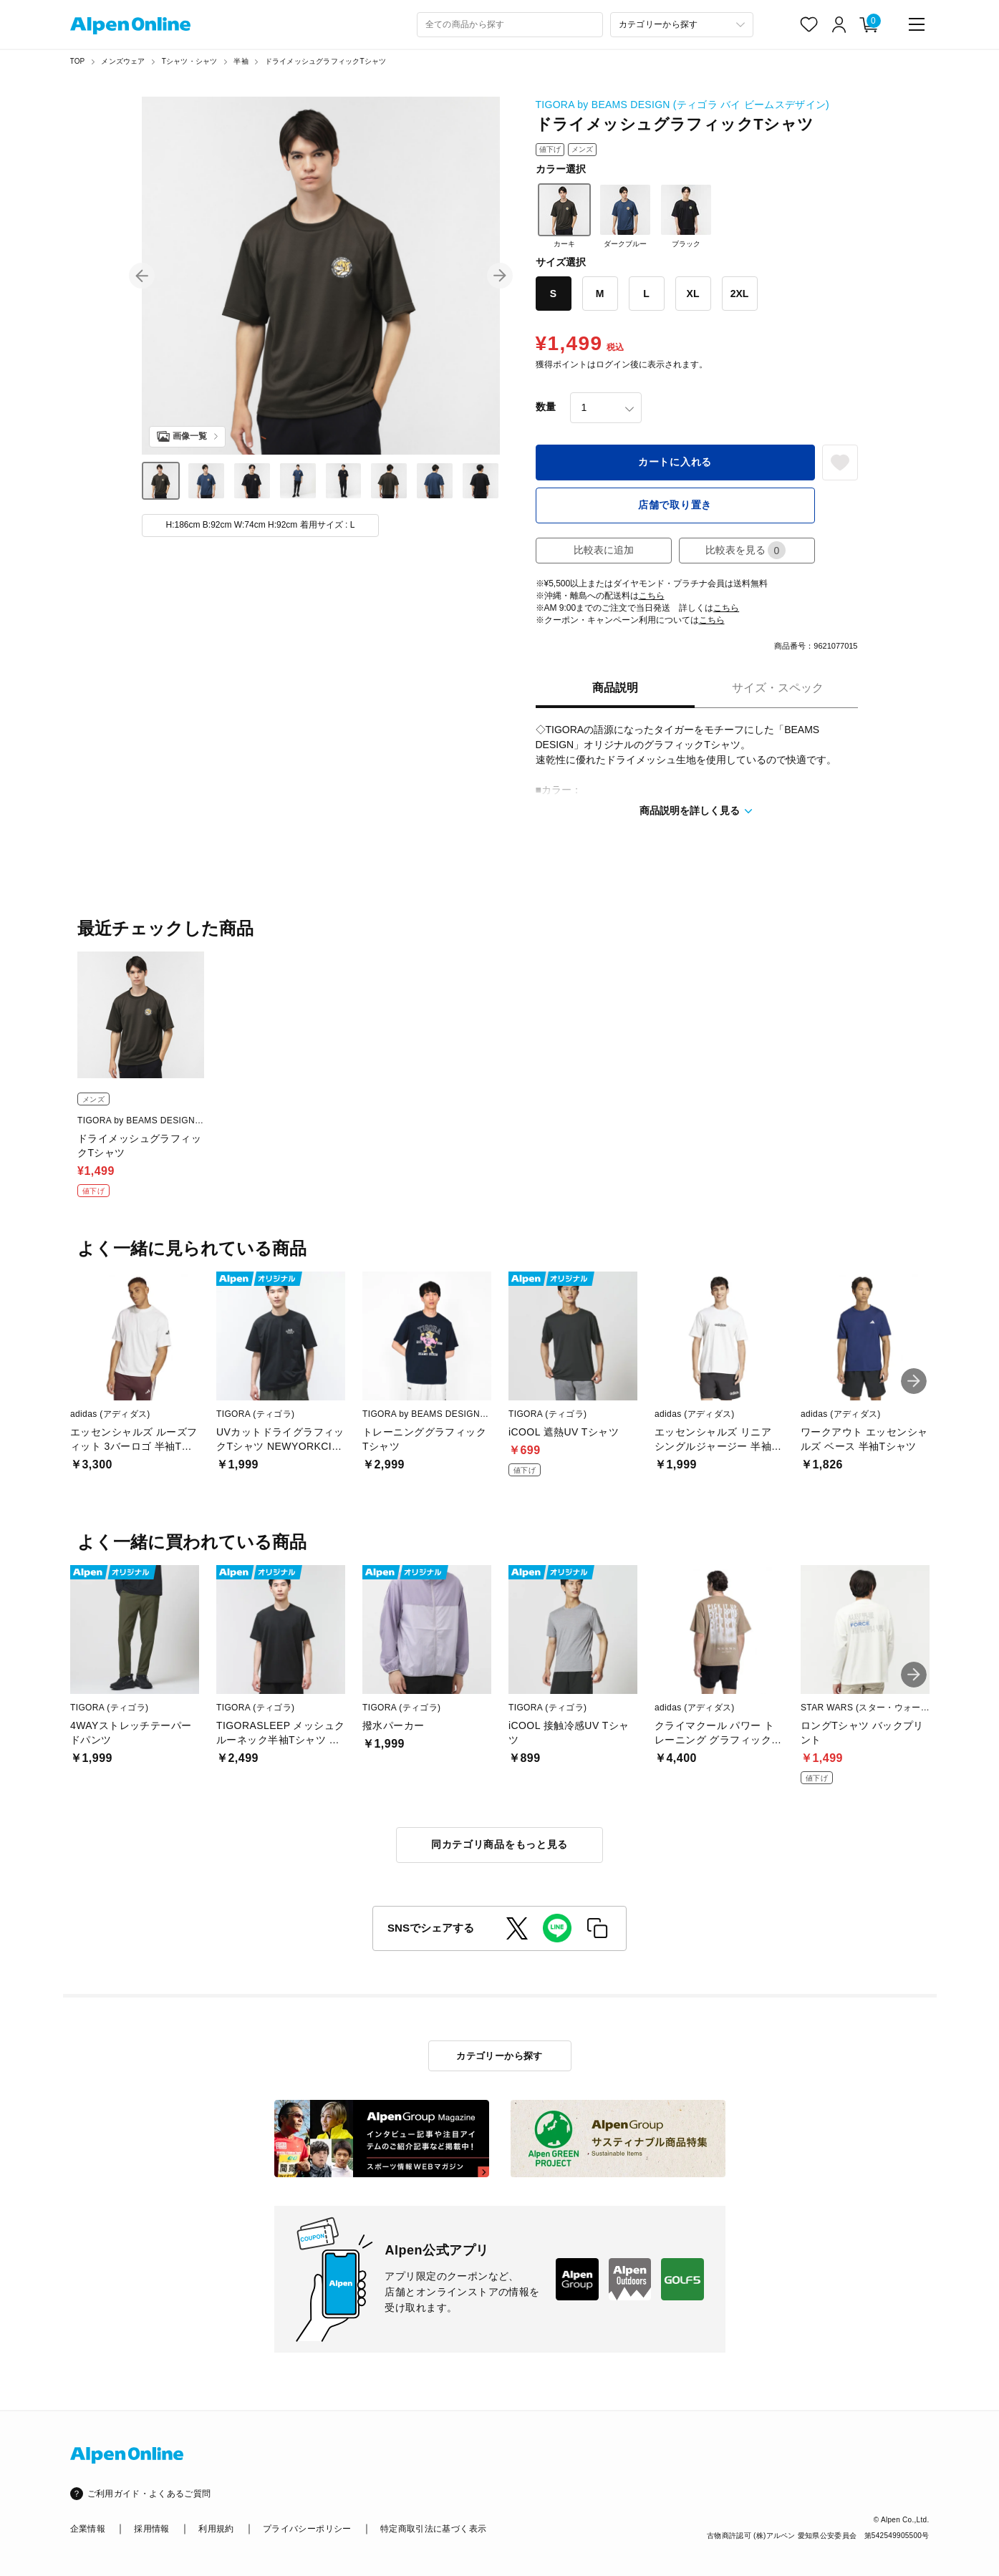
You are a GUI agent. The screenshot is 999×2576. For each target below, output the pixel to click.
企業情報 (87, 2529)
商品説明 (615, 688)
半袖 (240, 61)
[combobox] (510, 24)
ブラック (686, 215)
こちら (652, 596)
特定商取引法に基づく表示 (433, 2529)
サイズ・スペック (778, 688)
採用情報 (151, 2529)
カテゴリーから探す (499, 2055)
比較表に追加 (604, 550)
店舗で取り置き (675, 504)
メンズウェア (123, 61)
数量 (546, 406)
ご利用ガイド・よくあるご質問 (149, 2494)
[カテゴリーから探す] (681, 24)
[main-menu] (917, 24)
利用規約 (215, 2529)
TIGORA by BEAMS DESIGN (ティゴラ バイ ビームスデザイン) (683, 104)
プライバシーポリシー (307, 2529)
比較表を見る (745, 550)
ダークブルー (625, 215)
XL (693, 293)
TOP (77, 61)
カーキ (564, 215)
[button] (142, 276)
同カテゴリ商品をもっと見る (499, 1844)
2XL (739, 293)
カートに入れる (675, 462)
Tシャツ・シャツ (190, 61)
